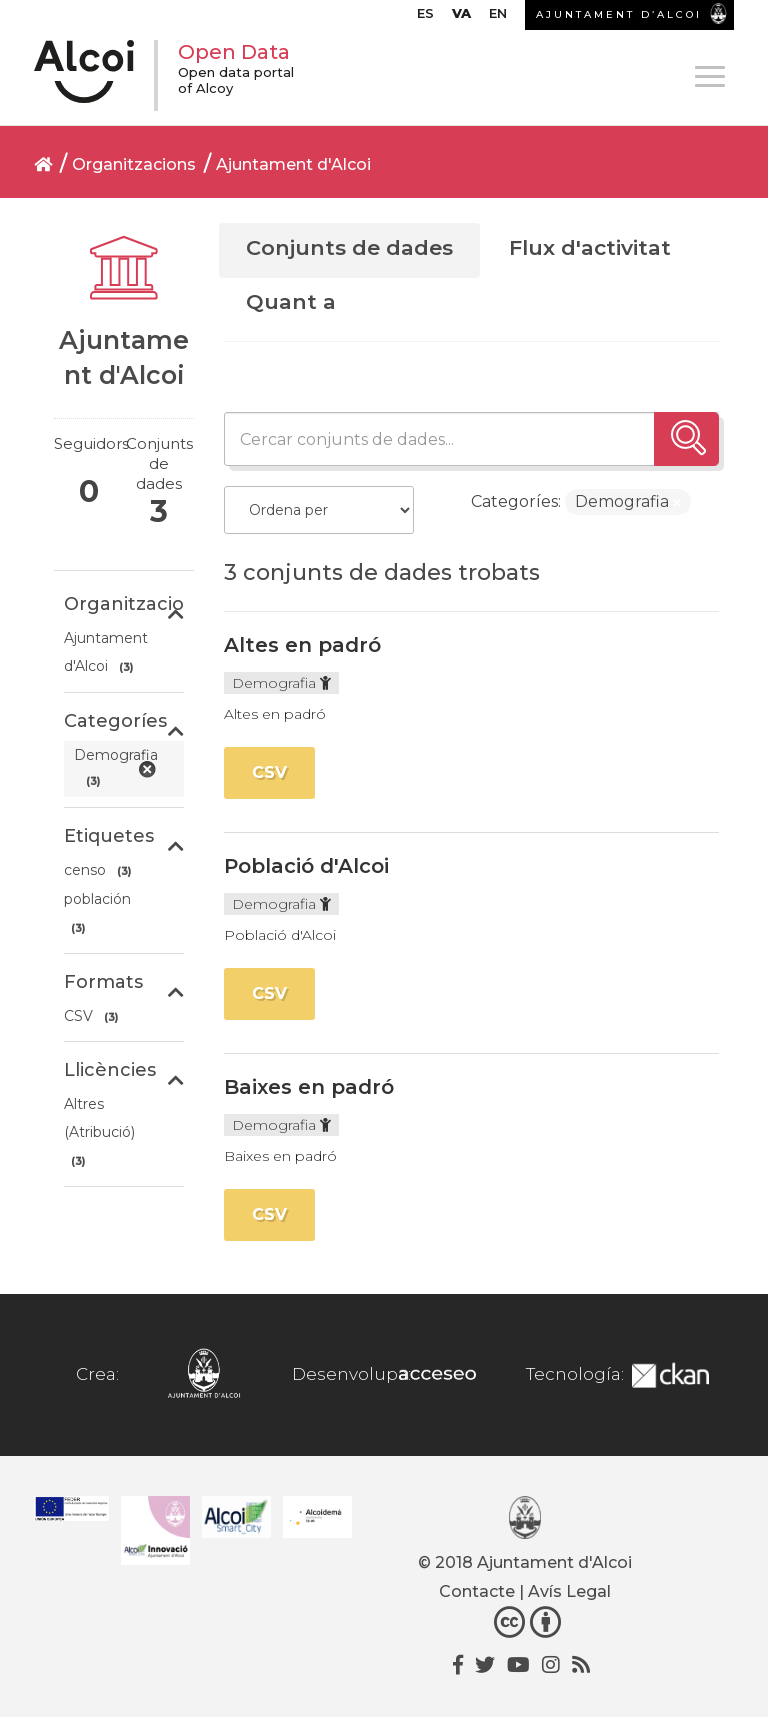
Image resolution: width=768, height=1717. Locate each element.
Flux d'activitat (590, 247)
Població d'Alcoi (306, 866)
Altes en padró (302, 645)
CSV (269, 772)
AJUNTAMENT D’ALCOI (619, 14)
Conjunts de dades (349, 247)
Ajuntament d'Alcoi (293, 164)
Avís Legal (569, 1591)
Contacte (477, 1591)
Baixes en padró (309, 1087)
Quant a (291, 301)
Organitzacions (134, 164)
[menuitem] (425, 18)
